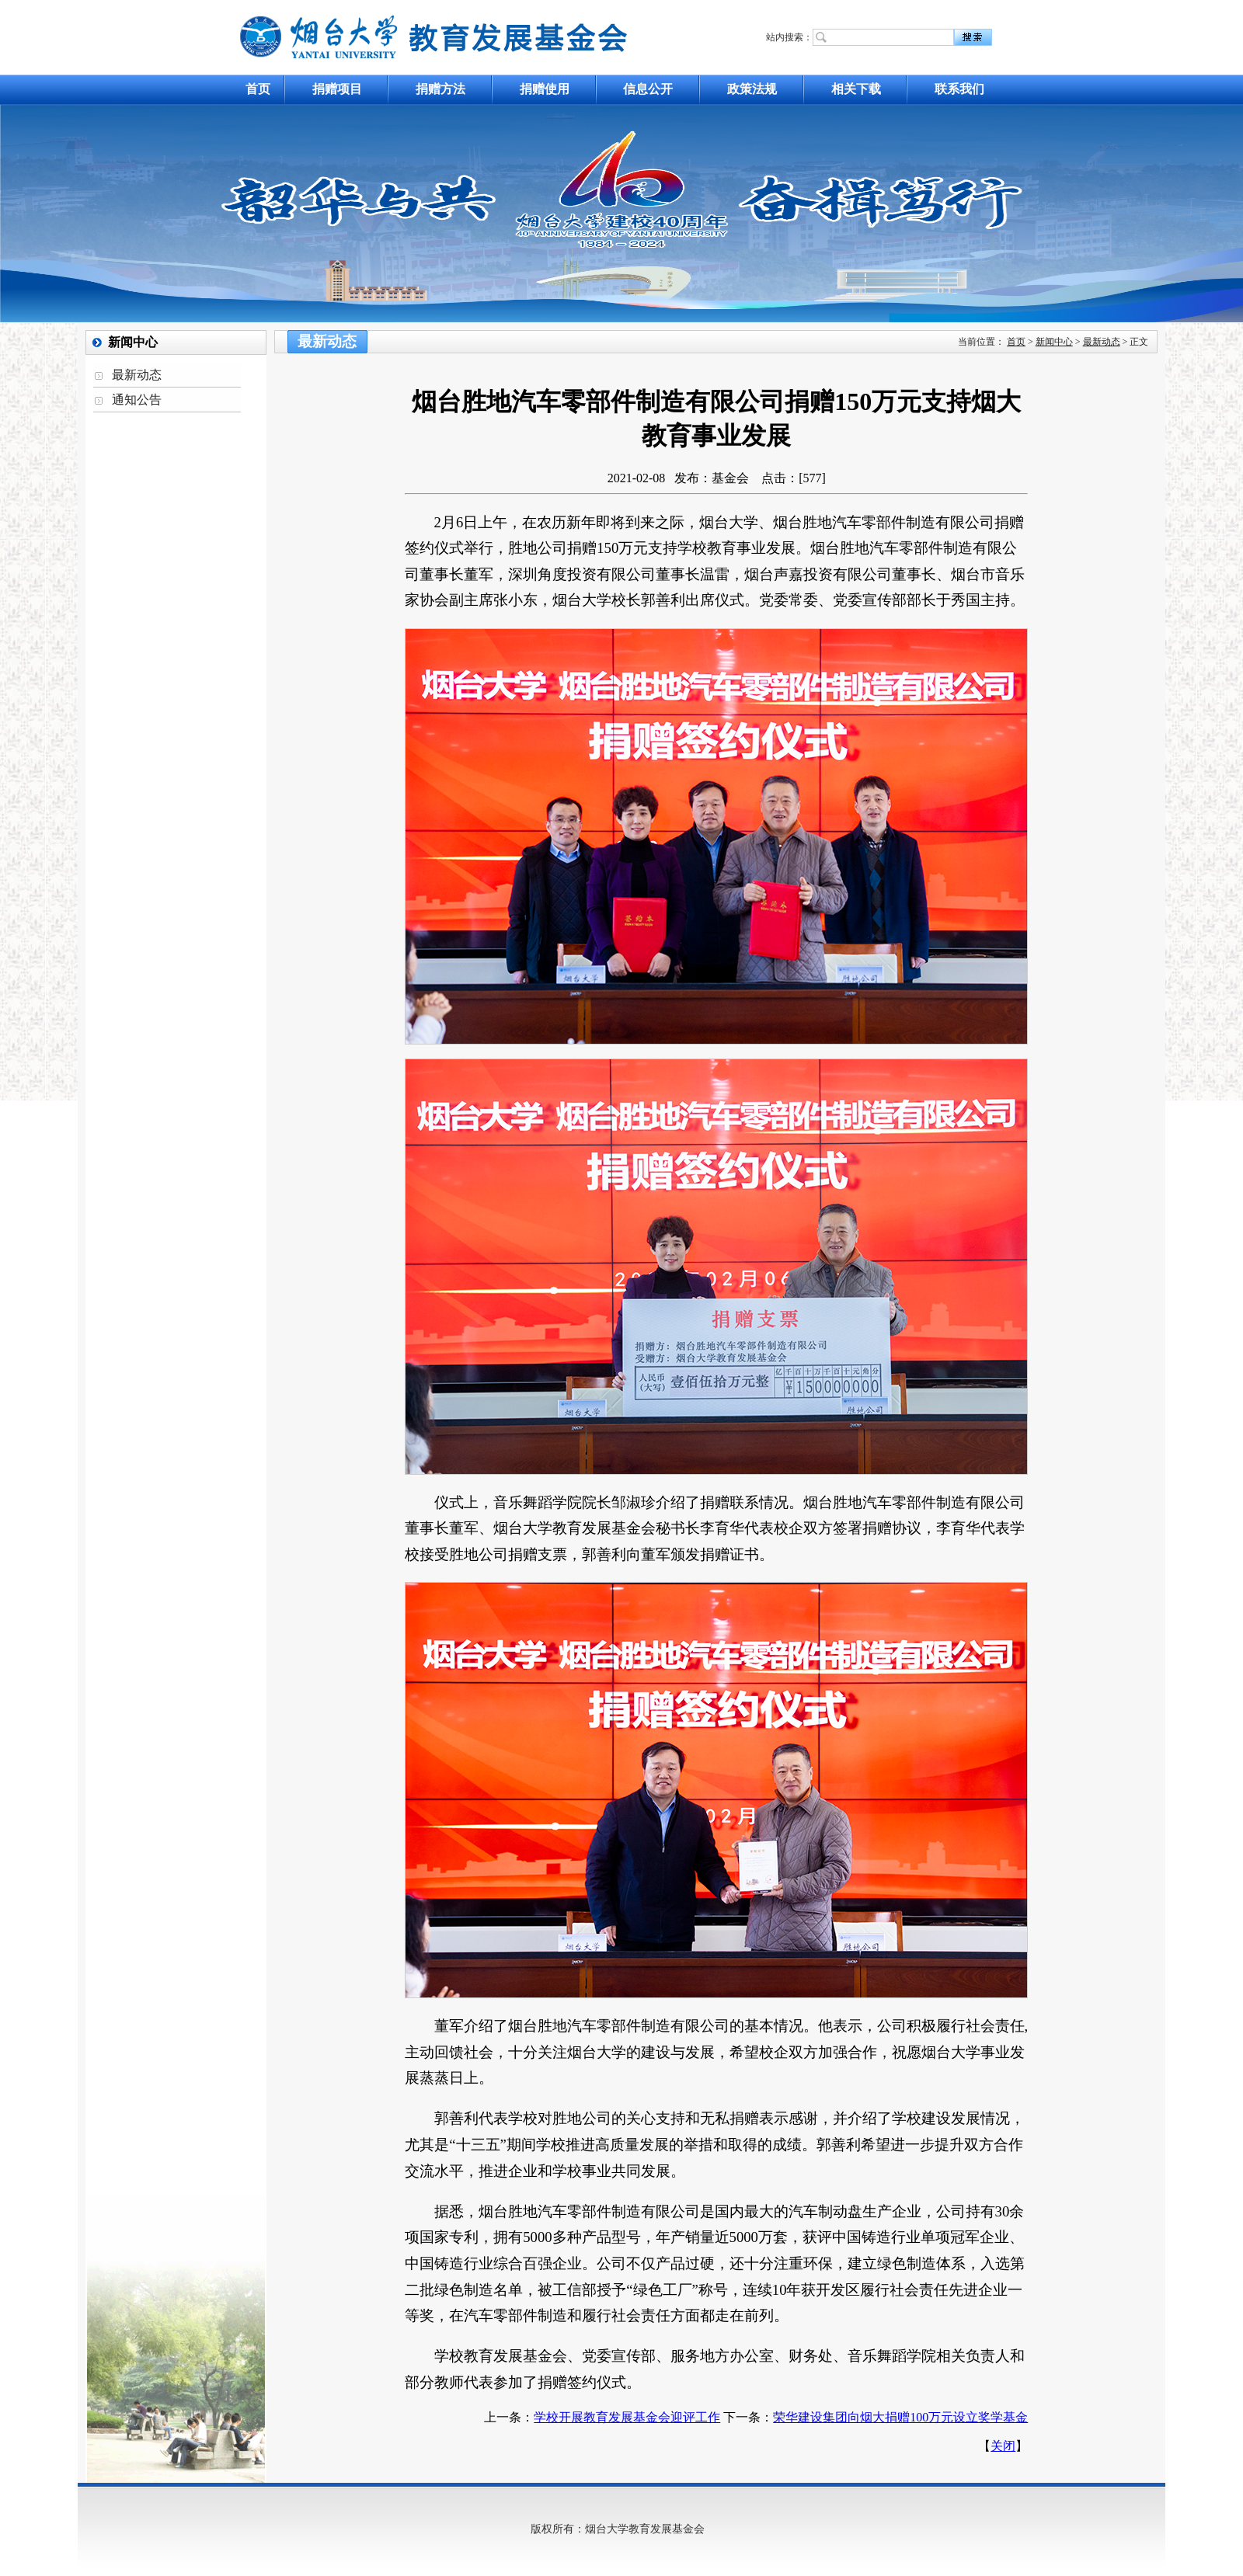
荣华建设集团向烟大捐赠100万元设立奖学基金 (900, 2417)
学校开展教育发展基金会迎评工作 (627, 2417)
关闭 (1003, 2446)
